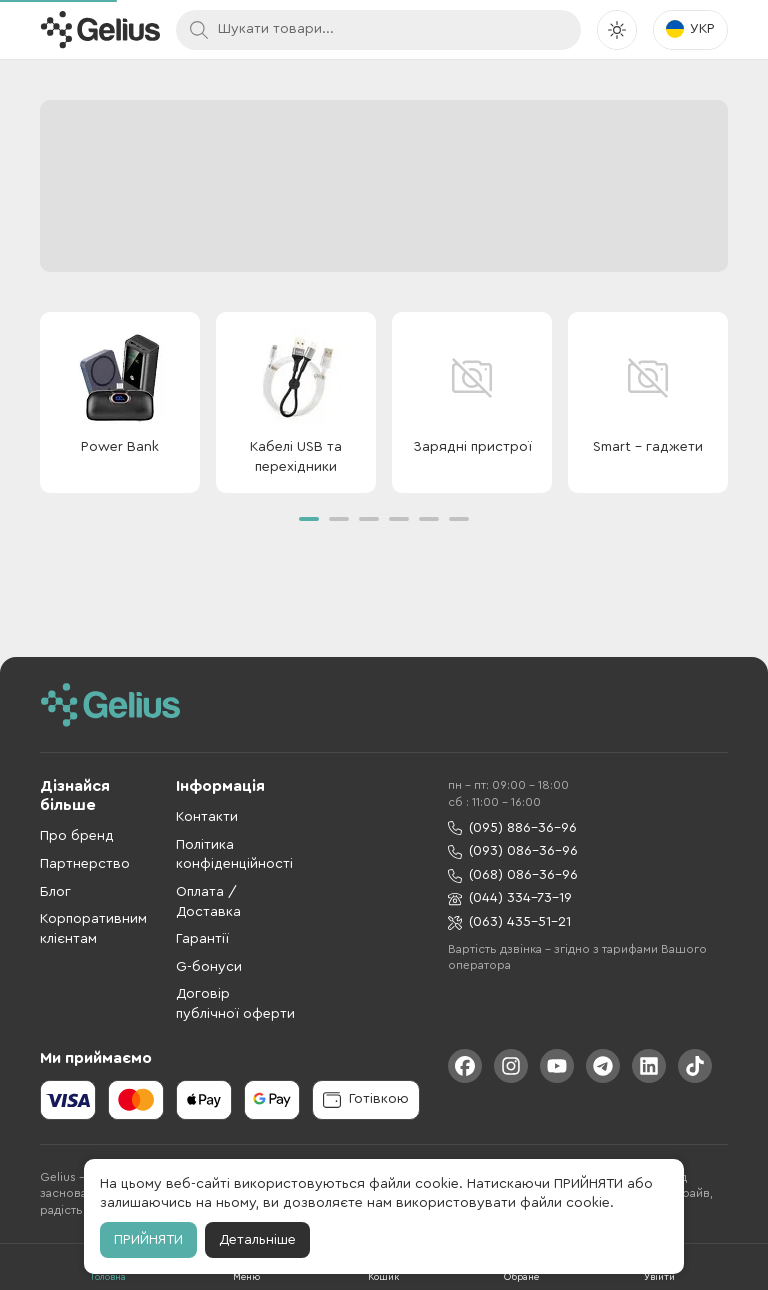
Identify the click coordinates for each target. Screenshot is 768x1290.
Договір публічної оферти (235, 1004)
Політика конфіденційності (234, 855)
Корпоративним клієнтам (93, 929)
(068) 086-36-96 (513, 875)
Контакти (207, 817)
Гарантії (202, 939)
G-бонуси (209, 967)
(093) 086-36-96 (513, 851)
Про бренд (77, 836)
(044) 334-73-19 (510, 898)
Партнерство (85, 864)
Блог (55, 892)
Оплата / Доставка (208, 902)
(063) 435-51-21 (509, 922)
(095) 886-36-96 (512, 828)
